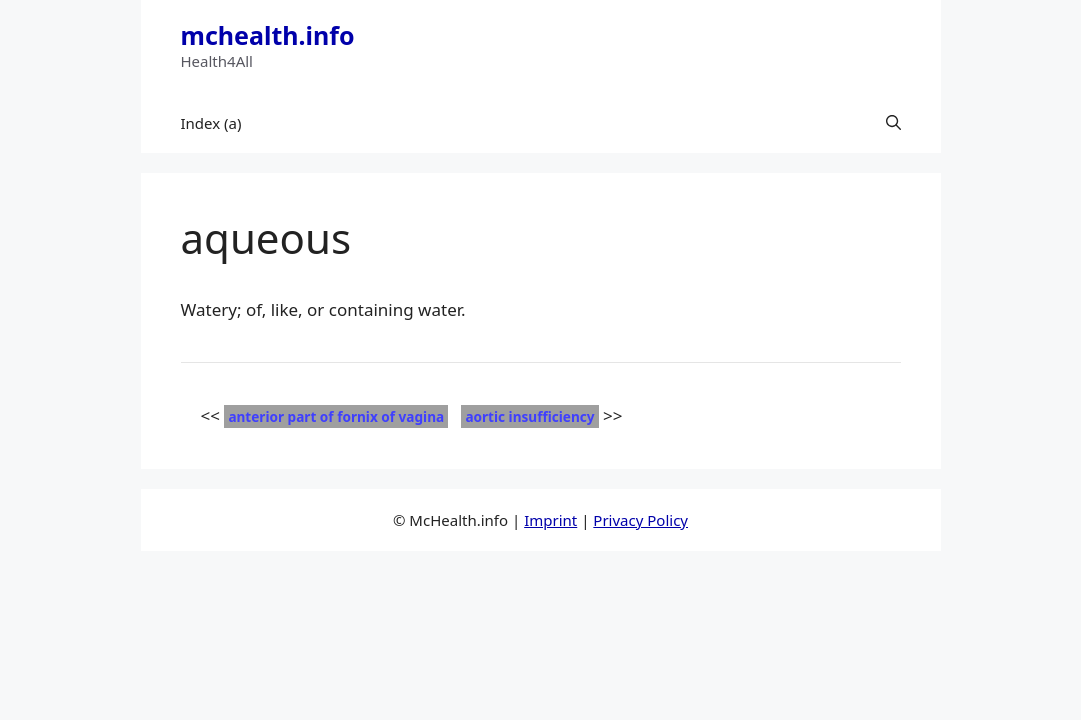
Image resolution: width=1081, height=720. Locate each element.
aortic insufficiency (529, 416)
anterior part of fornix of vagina (336, 416)
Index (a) (211, 123)
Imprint (550, 520)
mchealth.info (268, 35)
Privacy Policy (640, 520)
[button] (893, 123)
